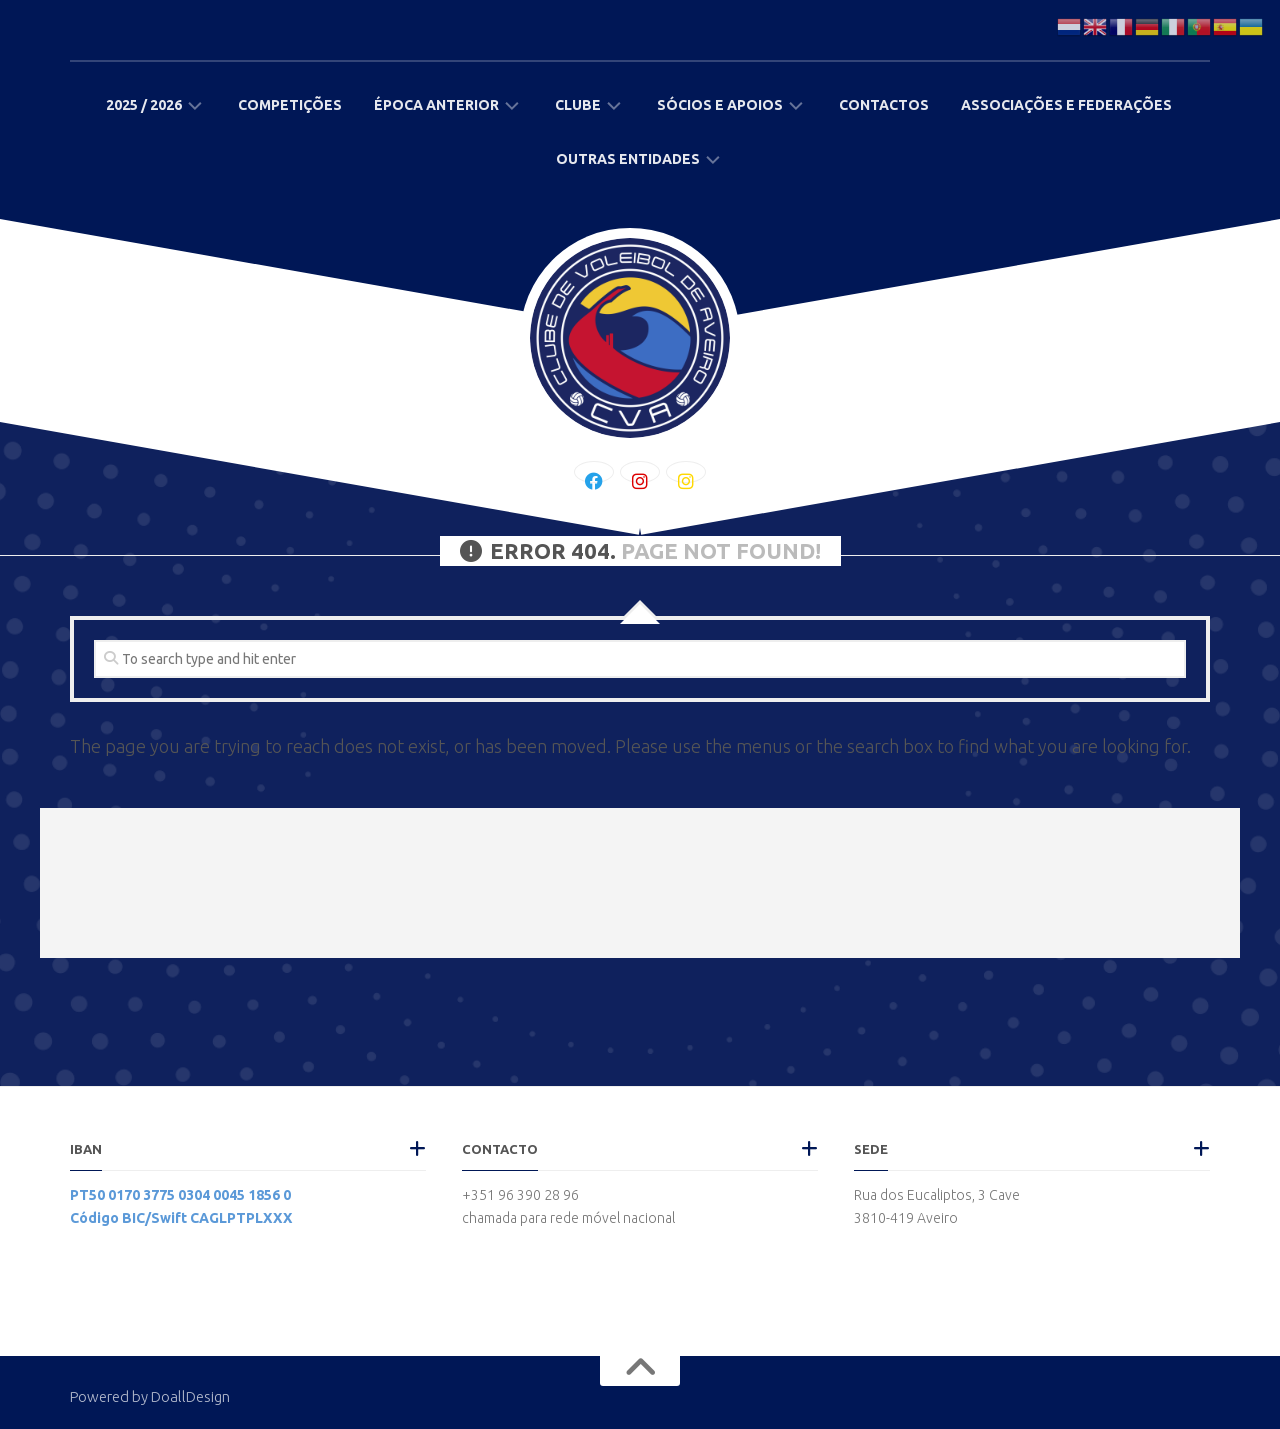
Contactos (884, 105)
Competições (290, 105)
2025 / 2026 (144, 105)
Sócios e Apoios (720, 105)
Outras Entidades (628, 159)
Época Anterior (436, 105)
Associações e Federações (1066, 105)
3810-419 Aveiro (906, 1218)
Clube (578, 105)
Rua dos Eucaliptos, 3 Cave (937, 1195)
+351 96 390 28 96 (520, 1195)
